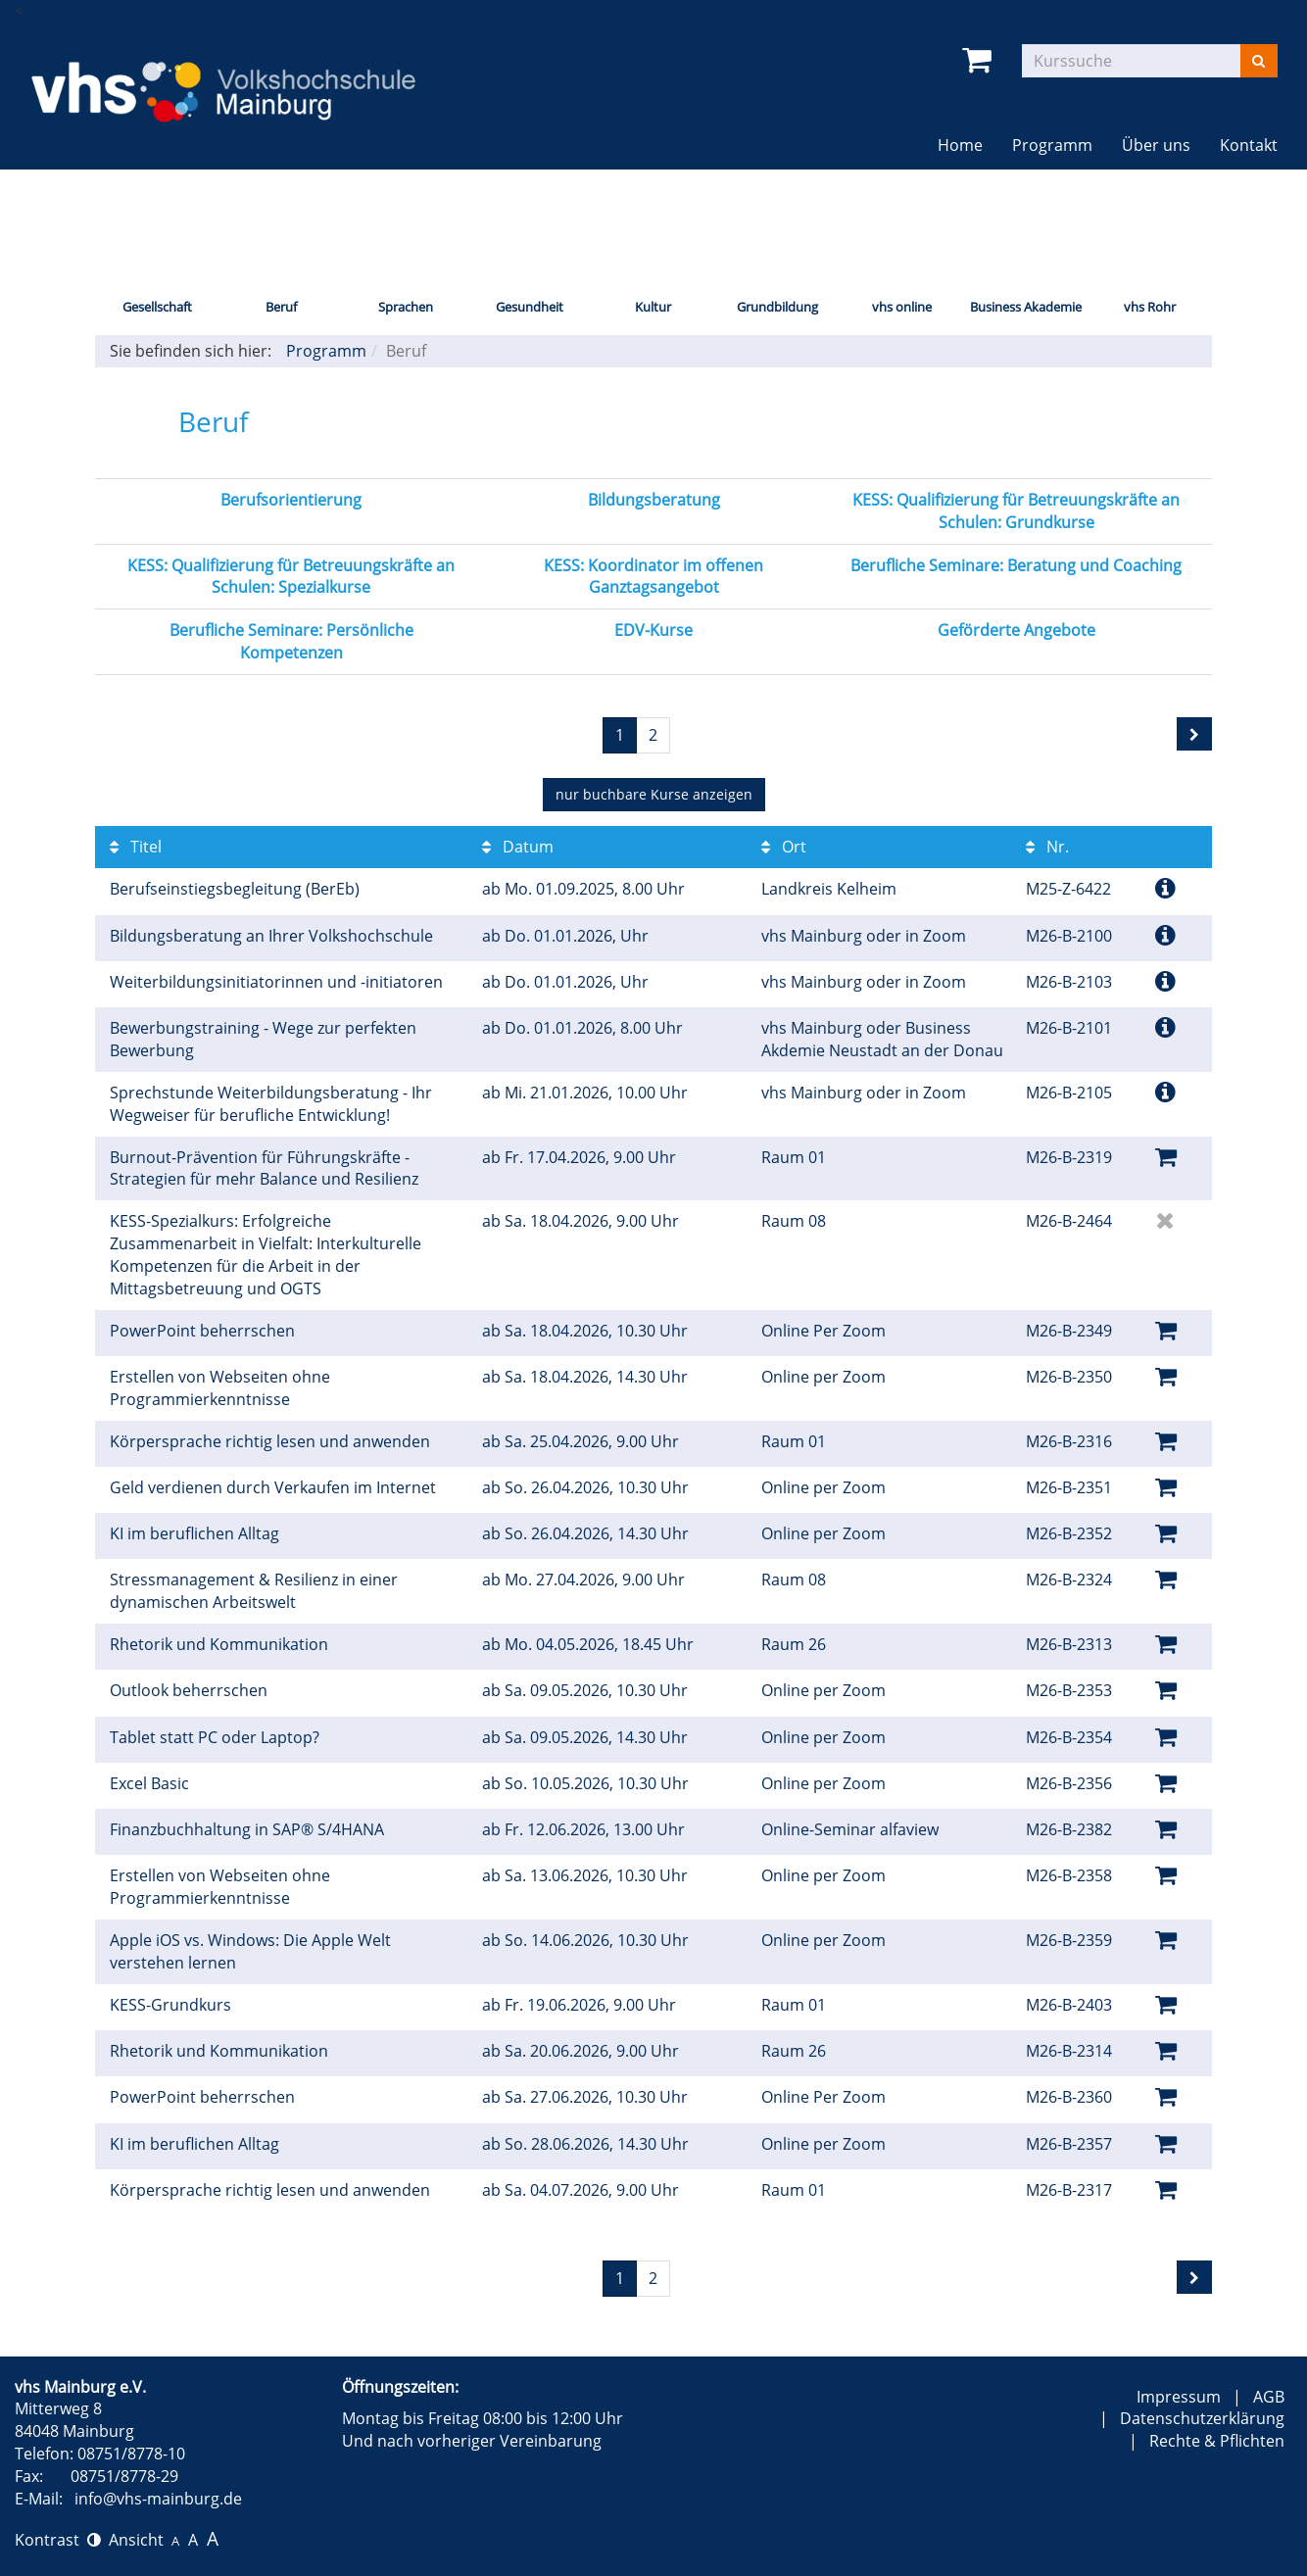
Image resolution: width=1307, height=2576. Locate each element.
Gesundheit (529, 307)
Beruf (281, 307)
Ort (783, 846)
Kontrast (58, 2540)
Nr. (1047, 846)
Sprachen (405, 307)
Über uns (1156, 145)
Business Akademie (1026, 307)
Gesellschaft (157, 307)
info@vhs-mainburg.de (158, 2498)
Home (960, 145)
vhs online (902, 307)
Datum (518, 846)
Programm (1052, 145)
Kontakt (1249, 145)
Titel (136, 846)
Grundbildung (777, 307)
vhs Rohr (1150, 307)
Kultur (653, 307)
